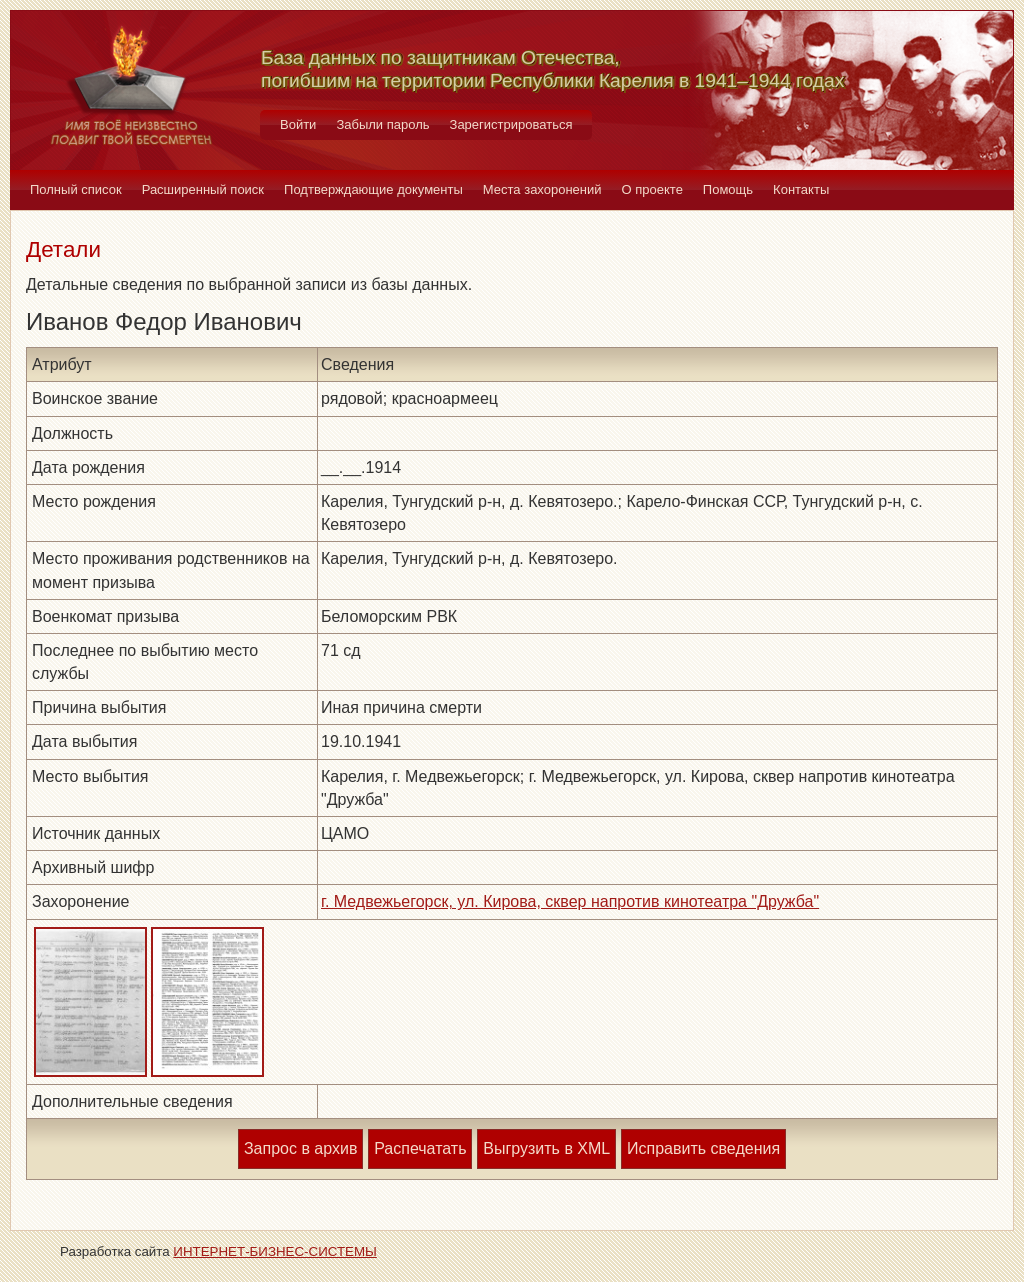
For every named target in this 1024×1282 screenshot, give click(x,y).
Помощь (728, 189)
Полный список (76, 189)
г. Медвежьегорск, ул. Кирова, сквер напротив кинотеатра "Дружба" (570, 901)
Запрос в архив (300, 1148)
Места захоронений (542, 189)
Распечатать (420, 1148)
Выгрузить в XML (546, 1148)
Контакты (801, 189)
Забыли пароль (382, 124)
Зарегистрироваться (511, 124)
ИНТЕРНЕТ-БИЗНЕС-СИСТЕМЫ (275, 1251)
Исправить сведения (703, 1148)
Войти (298, 124)
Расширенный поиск (203, 189)
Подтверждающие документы (373, 189)
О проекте (652, 189)
